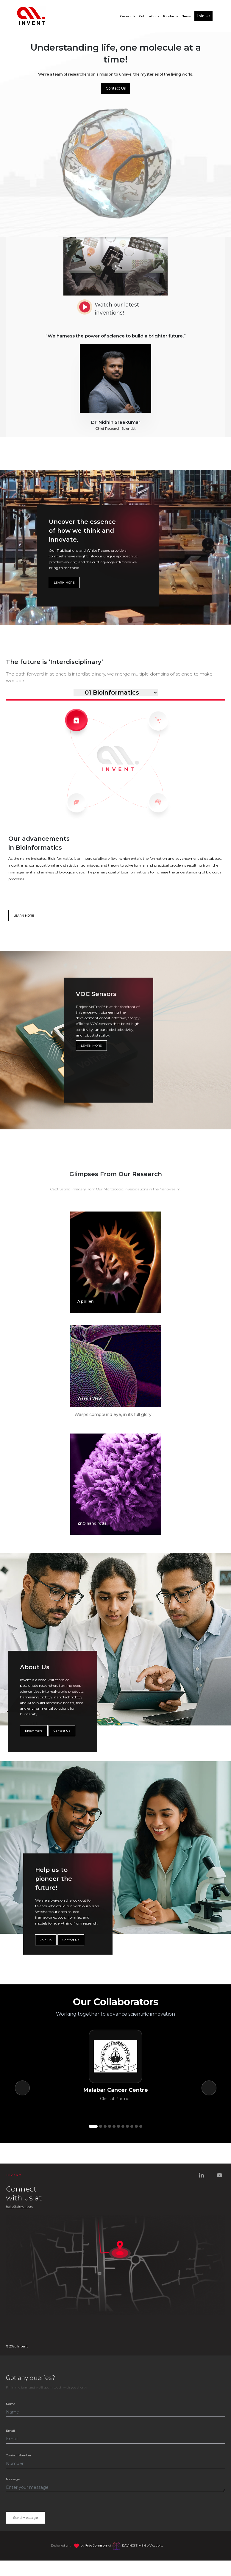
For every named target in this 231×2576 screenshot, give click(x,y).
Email (10, 2431)
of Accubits (142, 2545)
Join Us (203, 16)
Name (10, 2404)
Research (127, 16)
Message (13, 2479)
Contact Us (116, 88)
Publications (149, 16)
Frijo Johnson (96, 2545)
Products (170, 16)
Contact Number (18, 2455)
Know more (34, 1731)
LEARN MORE (64, 582)
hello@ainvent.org (19, 2206)
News (186, 16)
